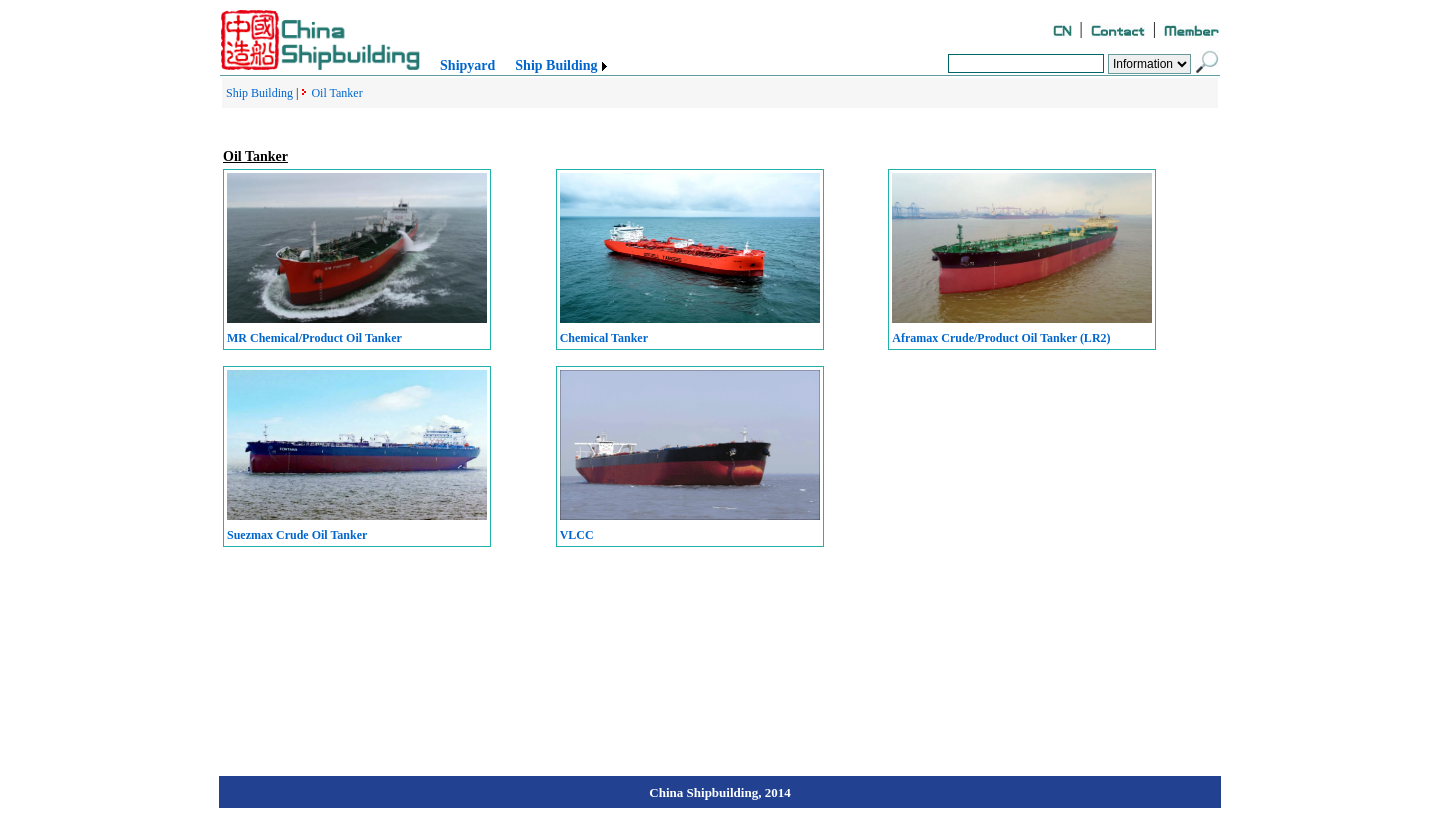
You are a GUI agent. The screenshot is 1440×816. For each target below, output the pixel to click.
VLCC (577, 535)
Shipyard (467, 65)
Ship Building (556, 65)
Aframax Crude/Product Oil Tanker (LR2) (1001, 338)
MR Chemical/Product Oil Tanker (314, 338)
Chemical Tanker (604, 338)
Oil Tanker (336, 93)
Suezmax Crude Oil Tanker (297, 535)
